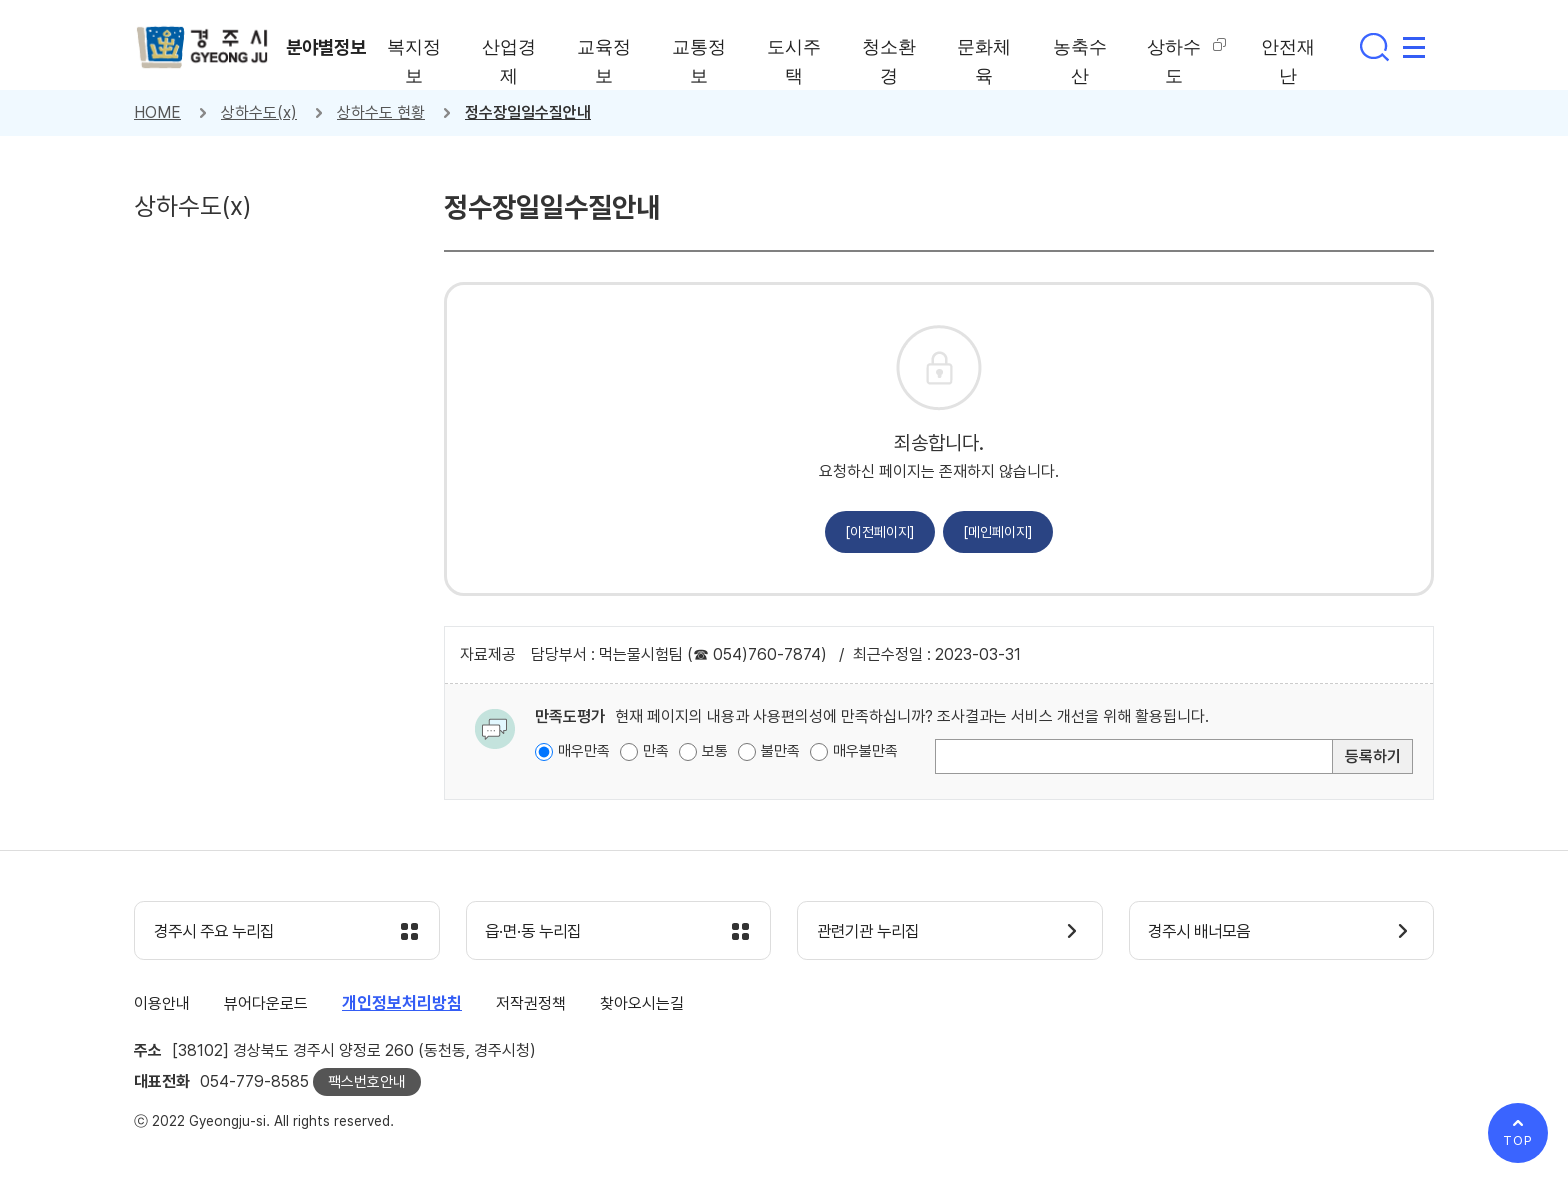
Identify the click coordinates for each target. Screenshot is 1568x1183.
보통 (715, 751)
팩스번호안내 (367, 1083)
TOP (1518, 1140)
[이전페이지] (880, 532)
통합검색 (1374, 47)
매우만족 (584, 751)
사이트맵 (1414, 47)
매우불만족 (865, 751)
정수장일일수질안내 (528, 112)
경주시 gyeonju (204, 48)
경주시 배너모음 (1204, 932)
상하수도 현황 (381, 112)
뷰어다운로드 (266, 1004)
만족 (656, 751)
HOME (157, 112)
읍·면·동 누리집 (538, 932)
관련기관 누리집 (872, 932)
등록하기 (1373, 756)
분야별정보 (329, 47)
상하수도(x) (259, 112)
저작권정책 (531, 1004)
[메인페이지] (998, 532)
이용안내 (162, 1004)
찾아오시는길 (642, 1004)
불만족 (780, 751)
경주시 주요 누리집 (219, 932)
